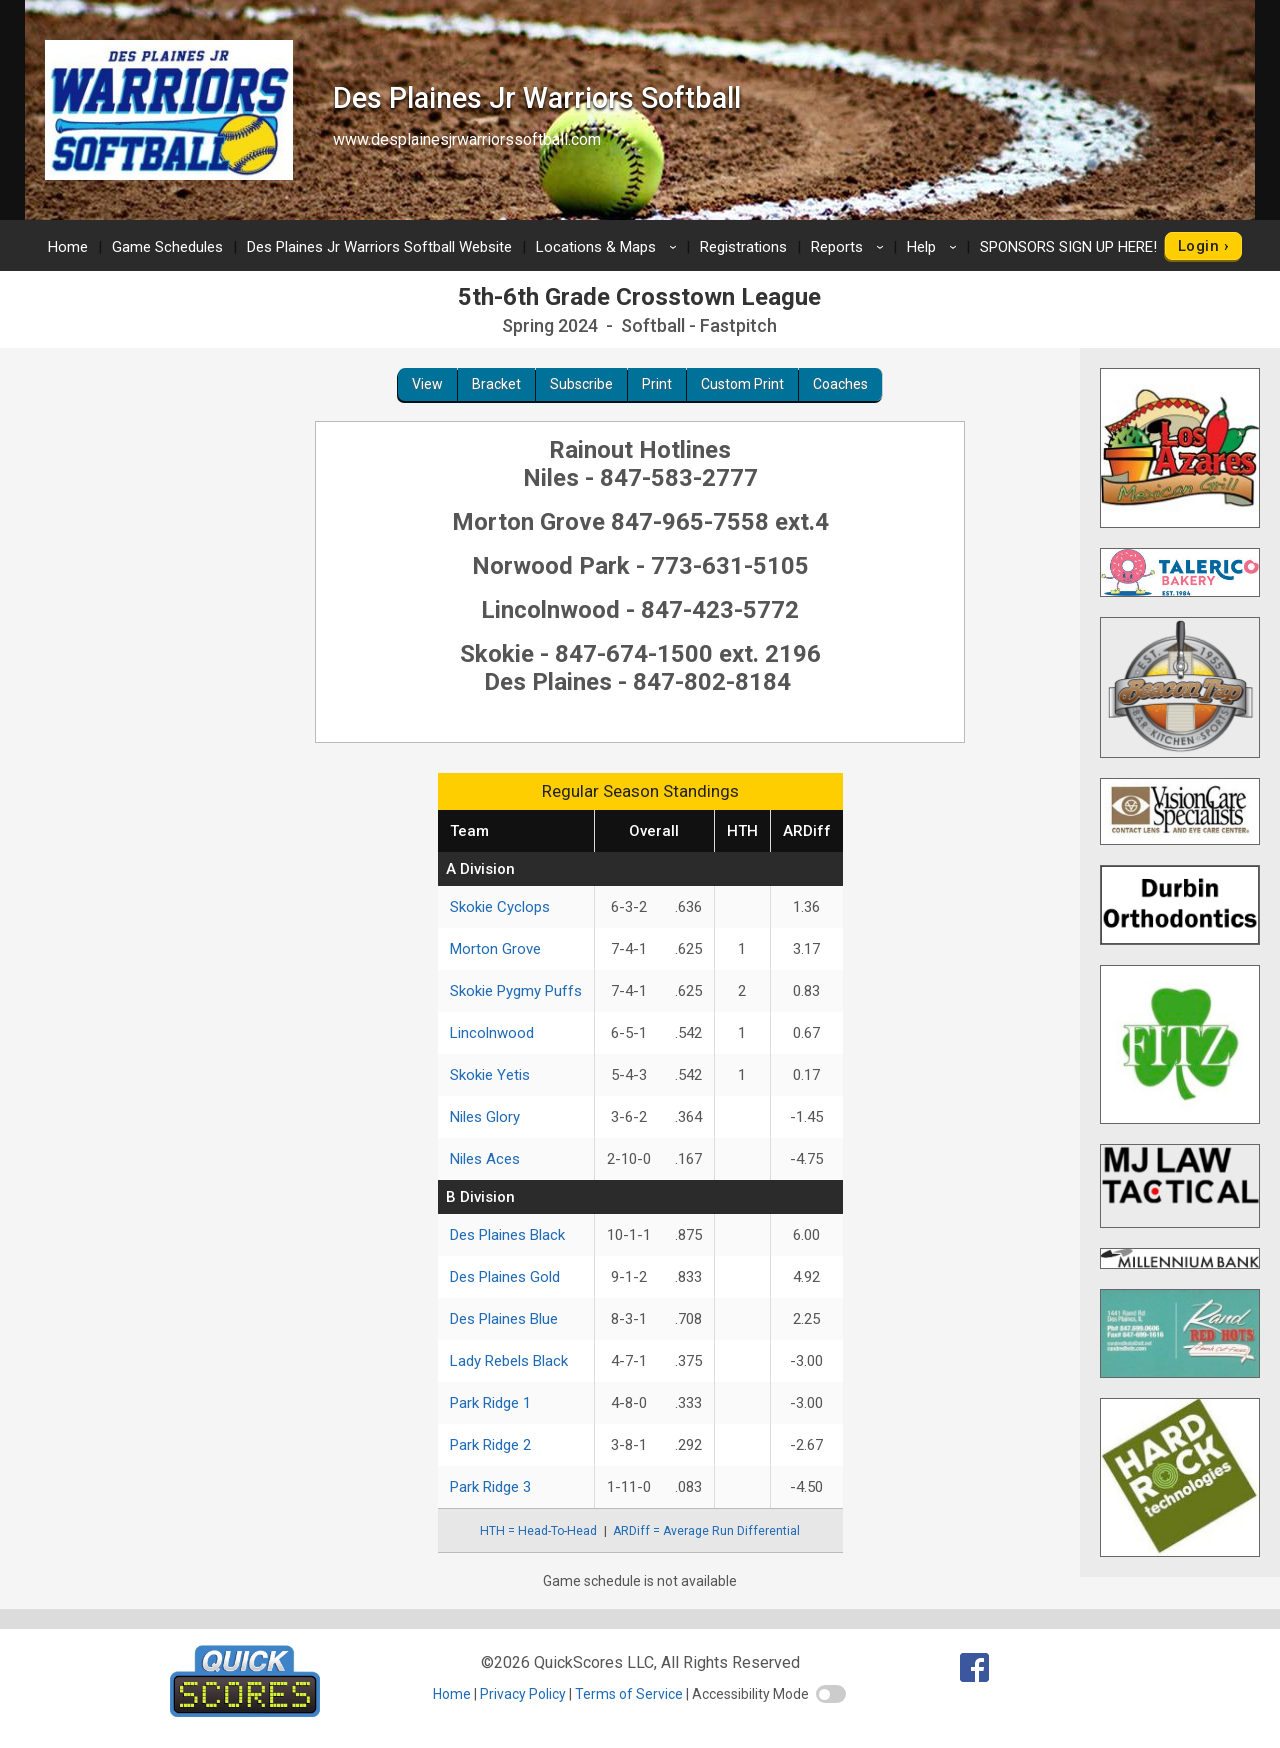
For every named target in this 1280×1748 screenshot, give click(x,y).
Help (935, 247)
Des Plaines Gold (505, 1277)
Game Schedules (167, 247)
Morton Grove (495, 949)
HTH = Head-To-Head (538, 1531)
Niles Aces (485, 1159)
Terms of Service (629, 1694)
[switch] (831, 1694)
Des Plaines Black (507, 1235)
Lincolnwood (492, 1033)
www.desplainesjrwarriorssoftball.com (467, 139)
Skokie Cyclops (500, 907)
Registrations (743, 247)
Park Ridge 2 (490, 1445)
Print (657, 384)
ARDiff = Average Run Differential (706, 1531)
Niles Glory (485, 1117)
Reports (850, 247)
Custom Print (742, 384)
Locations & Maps (609, 247)
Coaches (840, 384)
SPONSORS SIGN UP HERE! (1068, 247)
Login (1198, 246)
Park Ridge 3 (490, 1487)
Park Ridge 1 (490, 1403)
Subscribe (581, 384)
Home (68, 247)
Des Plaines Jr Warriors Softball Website (379, 247)
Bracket (496, 384)
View (427, 384)
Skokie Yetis (490, 1075)
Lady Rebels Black (509, 1361)
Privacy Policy (523, 1694)
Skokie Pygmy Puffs (516, 991)
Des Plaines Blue (504, 1319)
